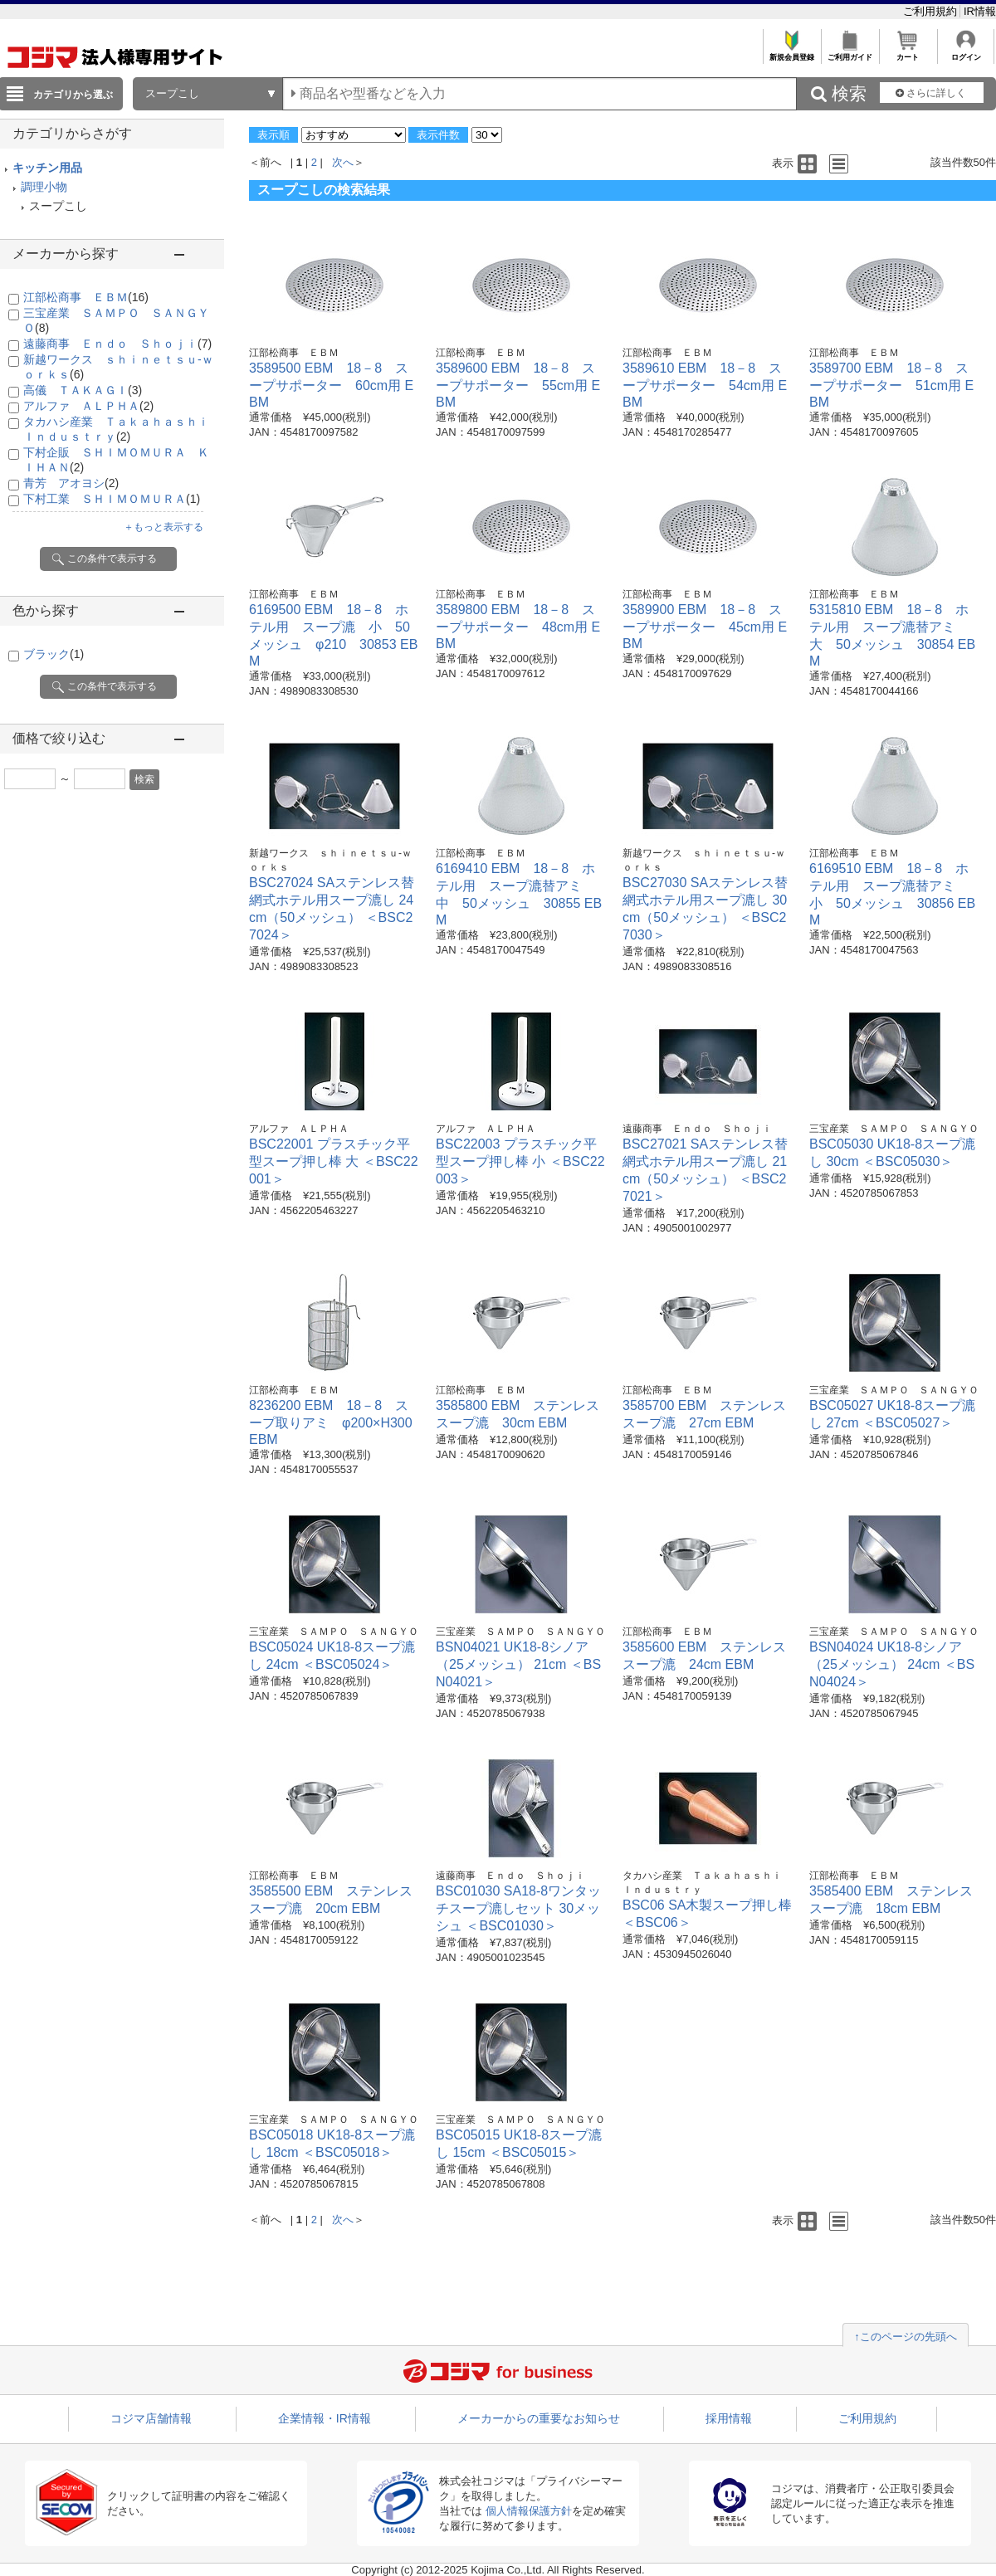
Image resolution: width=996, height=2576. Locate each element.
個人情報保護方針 (529, 2511)
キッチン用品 (47, 167)
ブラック (53, 654)
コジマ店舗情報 (151, 2418)
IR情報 (980, 11)
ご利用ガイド (849, 52)
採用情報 (729, 2418)
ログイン (966, 52)
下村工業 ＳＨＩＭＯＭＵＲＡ (111, 498)
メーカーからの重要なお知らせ (538, 2418)
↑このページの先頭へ (905, 2336)
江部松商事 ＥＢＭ (86, 297)
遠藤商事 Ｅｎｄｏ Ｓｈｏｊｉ (117, 343)
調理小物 (44, 186)
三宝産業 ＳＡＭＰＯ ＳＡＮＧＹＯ (894, 1128)
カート (908, 52)
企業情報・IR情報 (324, 2418)
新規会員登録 (791, 52)
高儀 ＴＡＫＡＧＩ (82, 390)
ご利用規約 (931, 11)
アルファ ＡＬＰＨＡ (88, 405)
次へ (343, 162)
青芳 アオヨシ (71, 483)
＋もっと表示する (163, 527)
